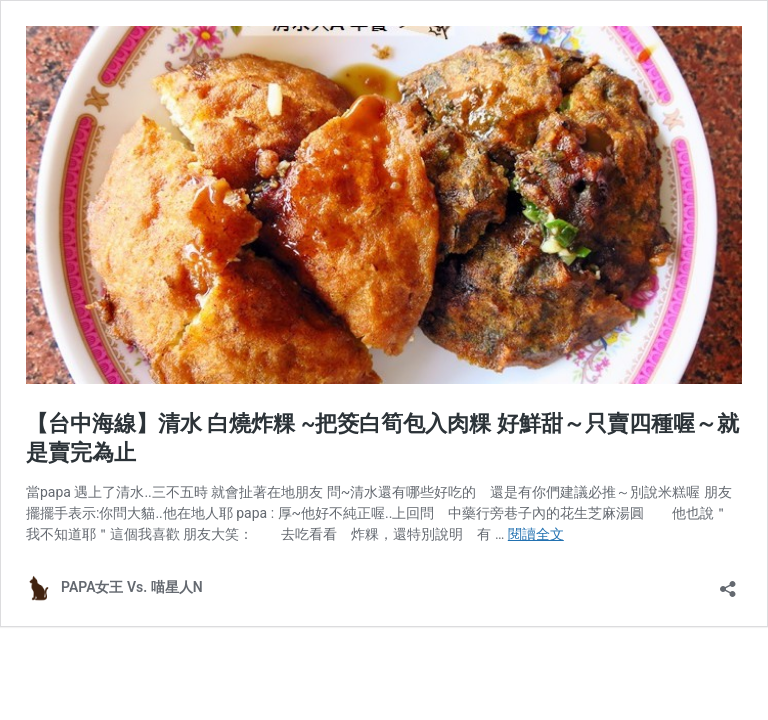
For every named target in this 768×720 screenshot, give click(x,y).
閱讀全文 (536, 534)
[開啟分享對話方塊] (728, 582)
